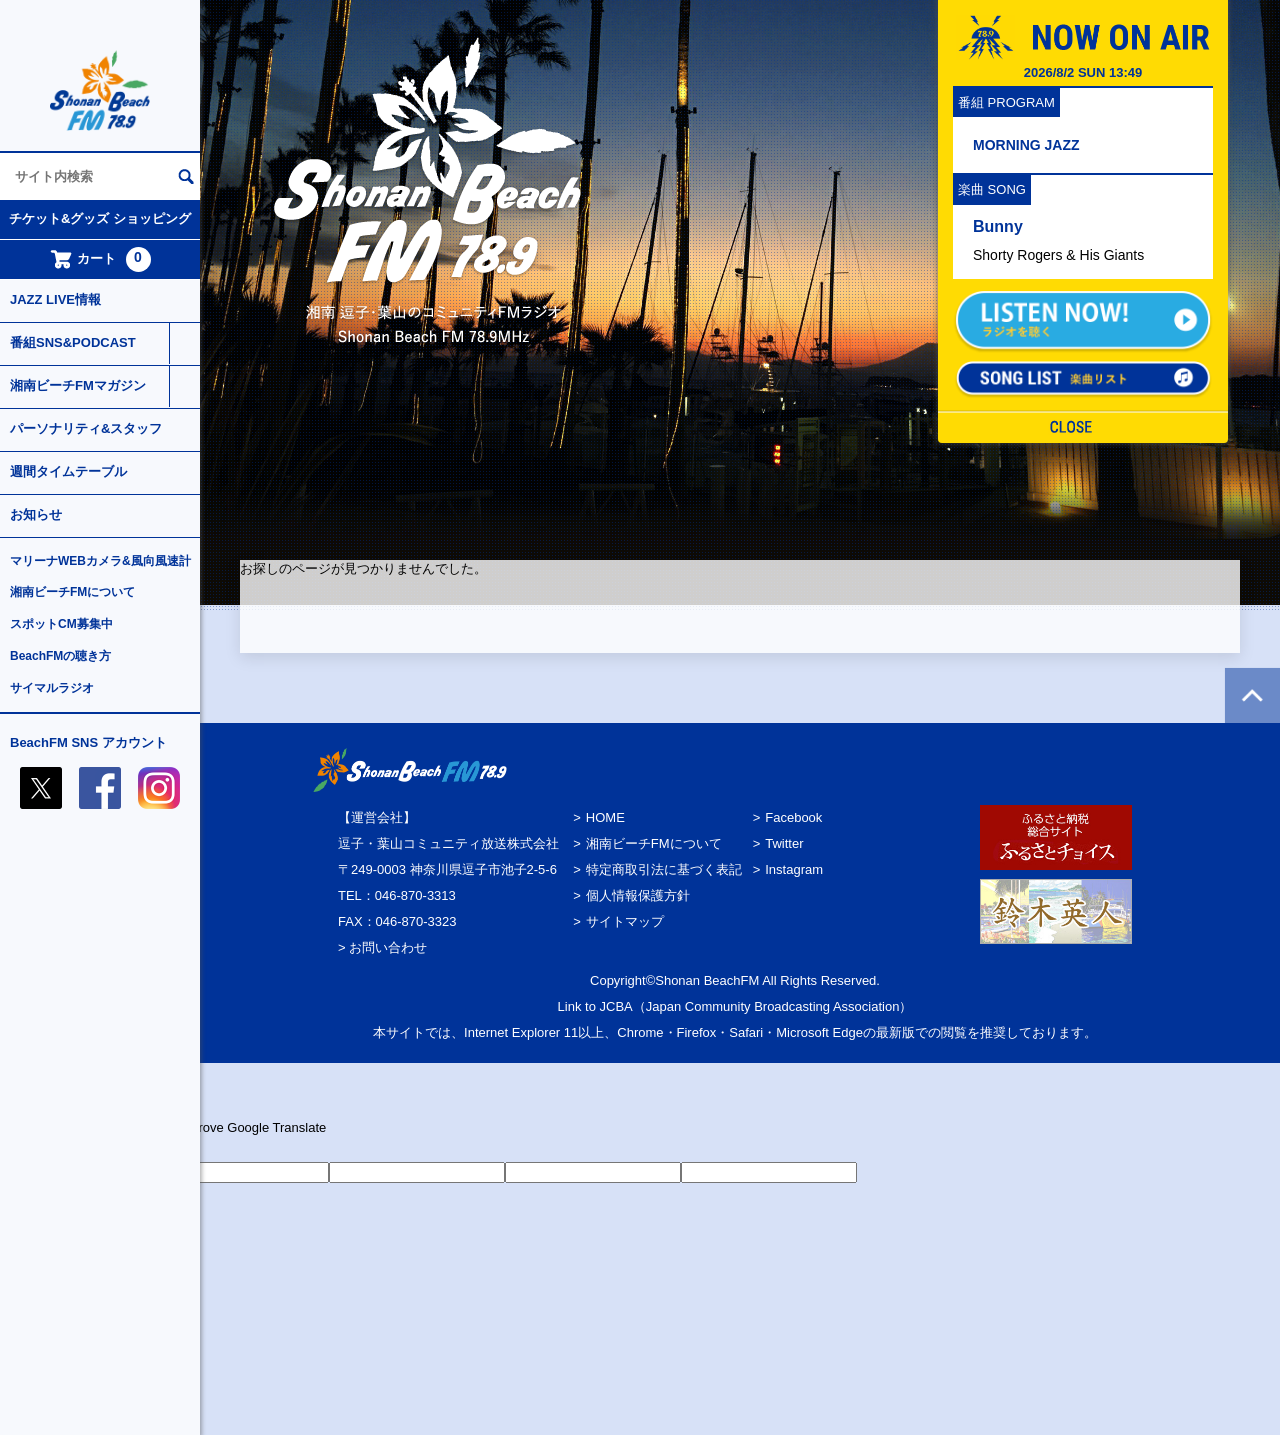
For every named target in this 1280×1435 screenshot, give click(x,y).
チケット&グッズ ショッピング (100, 218)
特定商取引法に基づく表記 (664, 869)
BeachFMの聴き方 (60, 656)
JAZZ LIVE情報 (55, 299)
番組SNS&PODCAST (73, 342)
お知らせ (36, 514)
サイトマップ (625, 921)
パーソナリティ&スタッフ (86, 428)
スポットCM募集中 (61, 624)
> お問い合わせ (382, 947)
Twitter (784, 843)
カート (100, 259)
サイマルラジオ (52, 688)
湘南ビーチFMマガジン (78, 385)
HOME (605, 817)
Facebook (793, 817)
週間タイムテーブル (68, 471)
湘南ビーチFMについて (72, 592)
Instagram (794, 869)
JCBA (616, 1006)
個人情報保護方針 (638, 895)
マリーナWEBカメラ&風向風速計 (100, 561)
